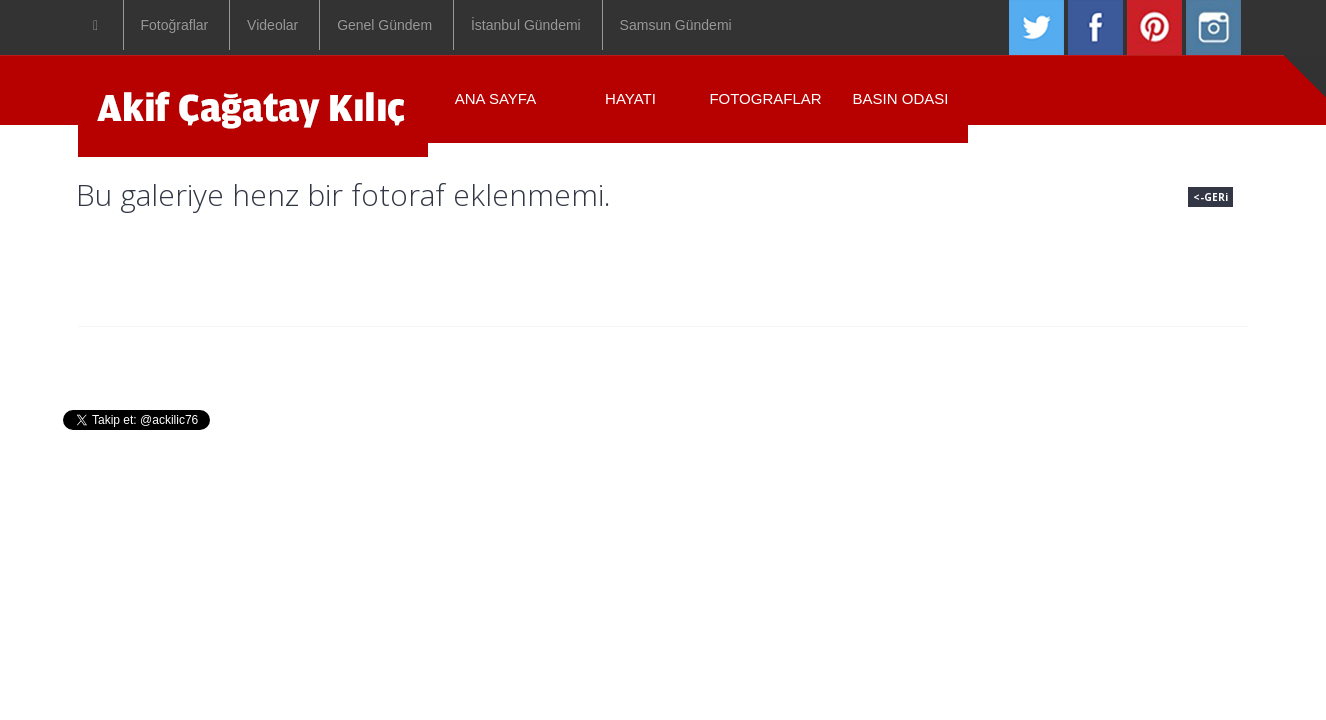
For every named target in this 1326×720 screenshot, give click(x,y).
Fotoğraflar (175, 25)
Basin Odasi (773, 357)
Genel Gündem (384, 25)
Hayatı (630, 98)
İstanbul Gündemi (526, 25)
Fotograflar (765, 98)
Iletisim (878, 357)
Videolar (272, 25)
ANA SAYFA (495, 98)
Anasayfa (454, 357)
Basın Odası (901, 98)
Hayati (546, 357)
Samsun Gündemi (676, 25)
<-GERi (1210, 197)
